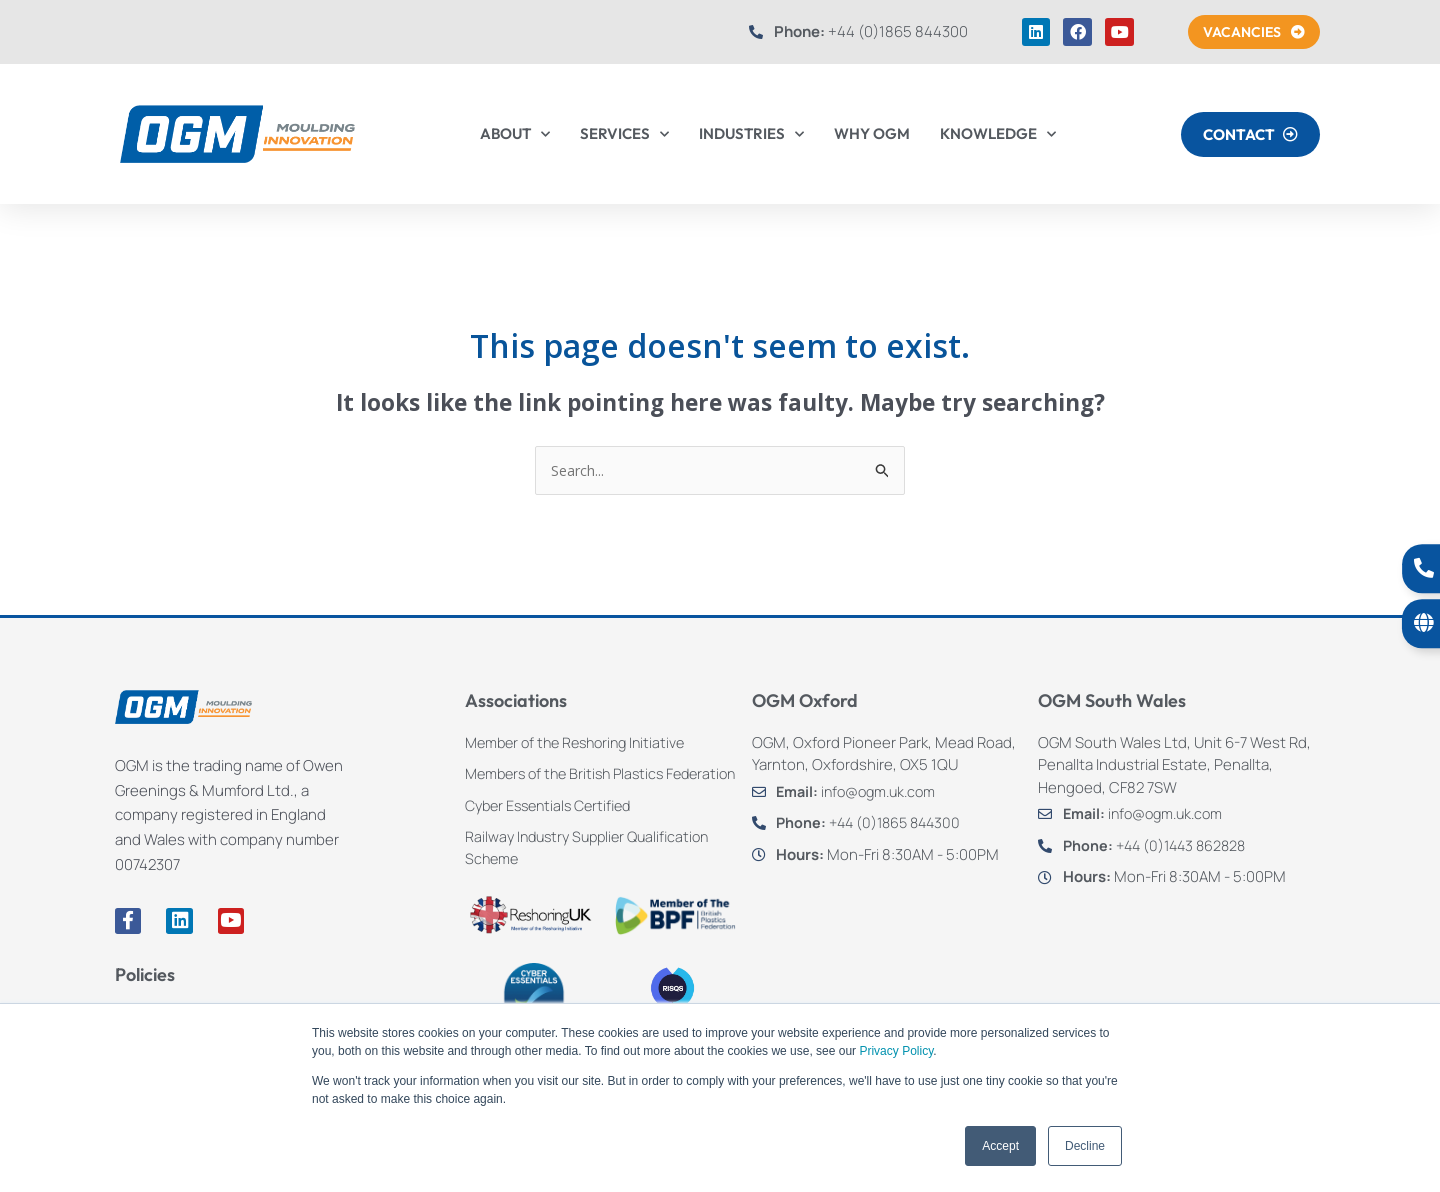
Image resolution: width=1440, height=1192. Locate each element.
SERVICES (624, 134)
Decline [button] (1085, 1146)
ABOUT (515, 134)
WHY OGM (872, 133)
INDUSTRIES (751, 134)
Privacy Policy (896, 1051)
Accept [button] (1000, 1146)
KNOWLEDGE (998, 134)
